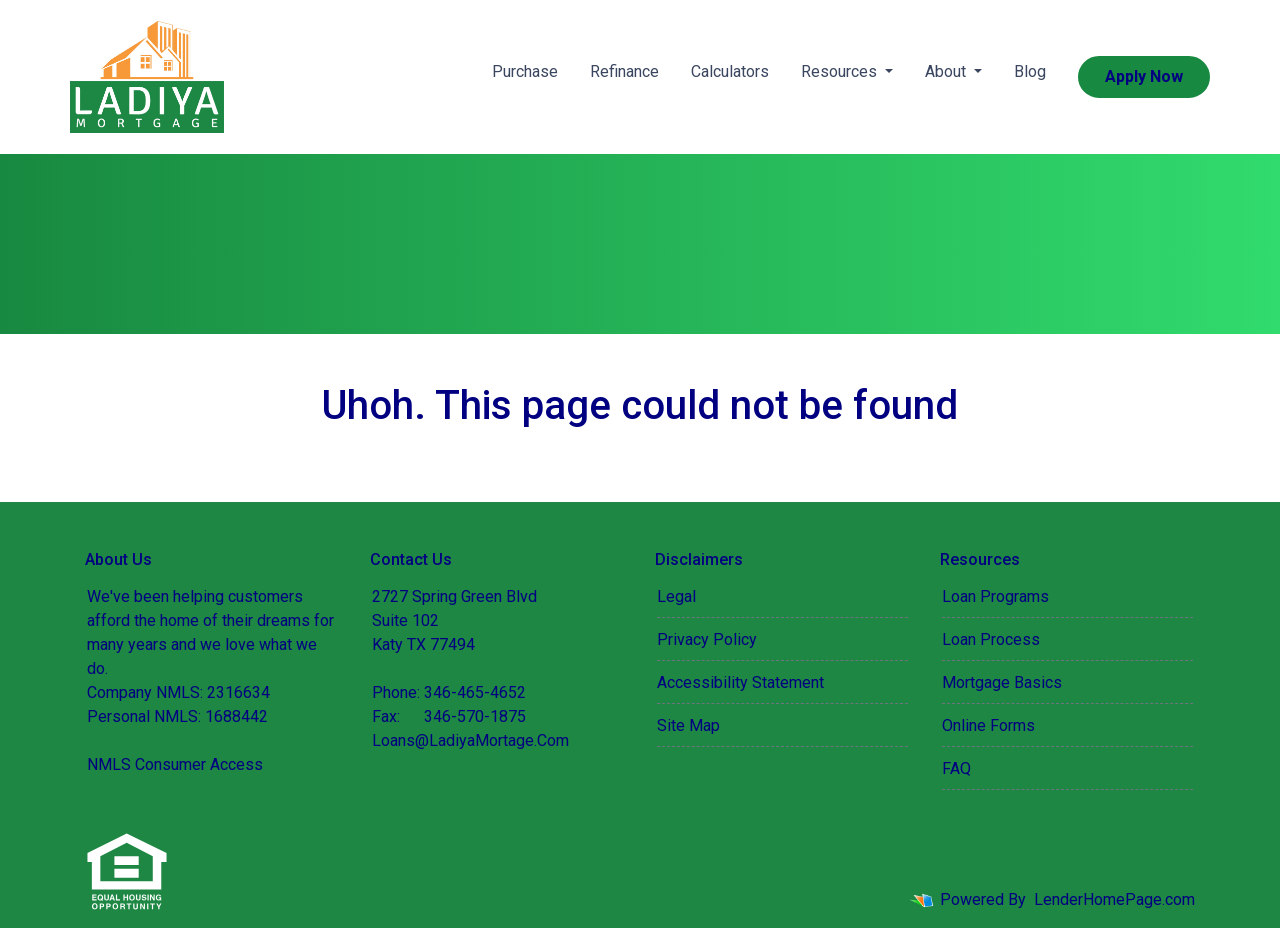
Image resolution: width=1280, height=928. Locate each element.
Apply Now (1144, 76)
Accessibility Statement (740, 682)
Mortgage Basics (1002, 682)
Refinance (624, 71)
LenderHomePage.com (1114, 899)
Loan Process (991, 639)
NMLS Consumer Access (175, 764)
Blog (1030, 71)
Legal (676, 596)
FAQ (956, 768)
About (947, 71)
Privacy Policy (707, 639)
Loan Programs (995, 596)
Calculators (730, 71)
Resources (841, 71)
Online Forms (988, 725)
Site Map (688, 725)
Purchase (525, 71)
